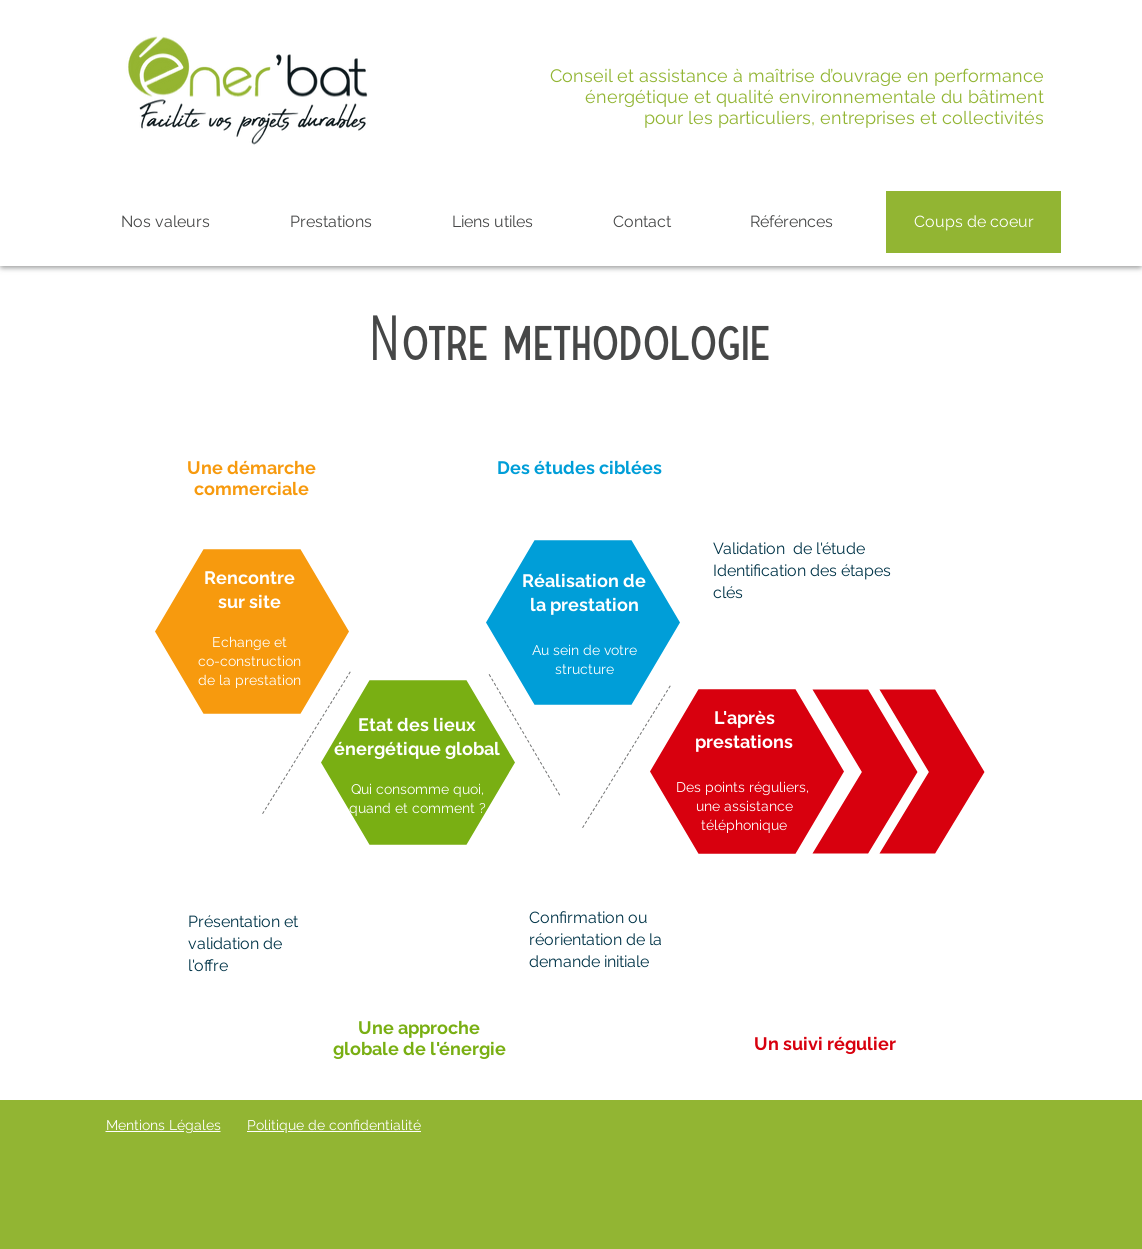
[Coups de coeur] (973, 222)
